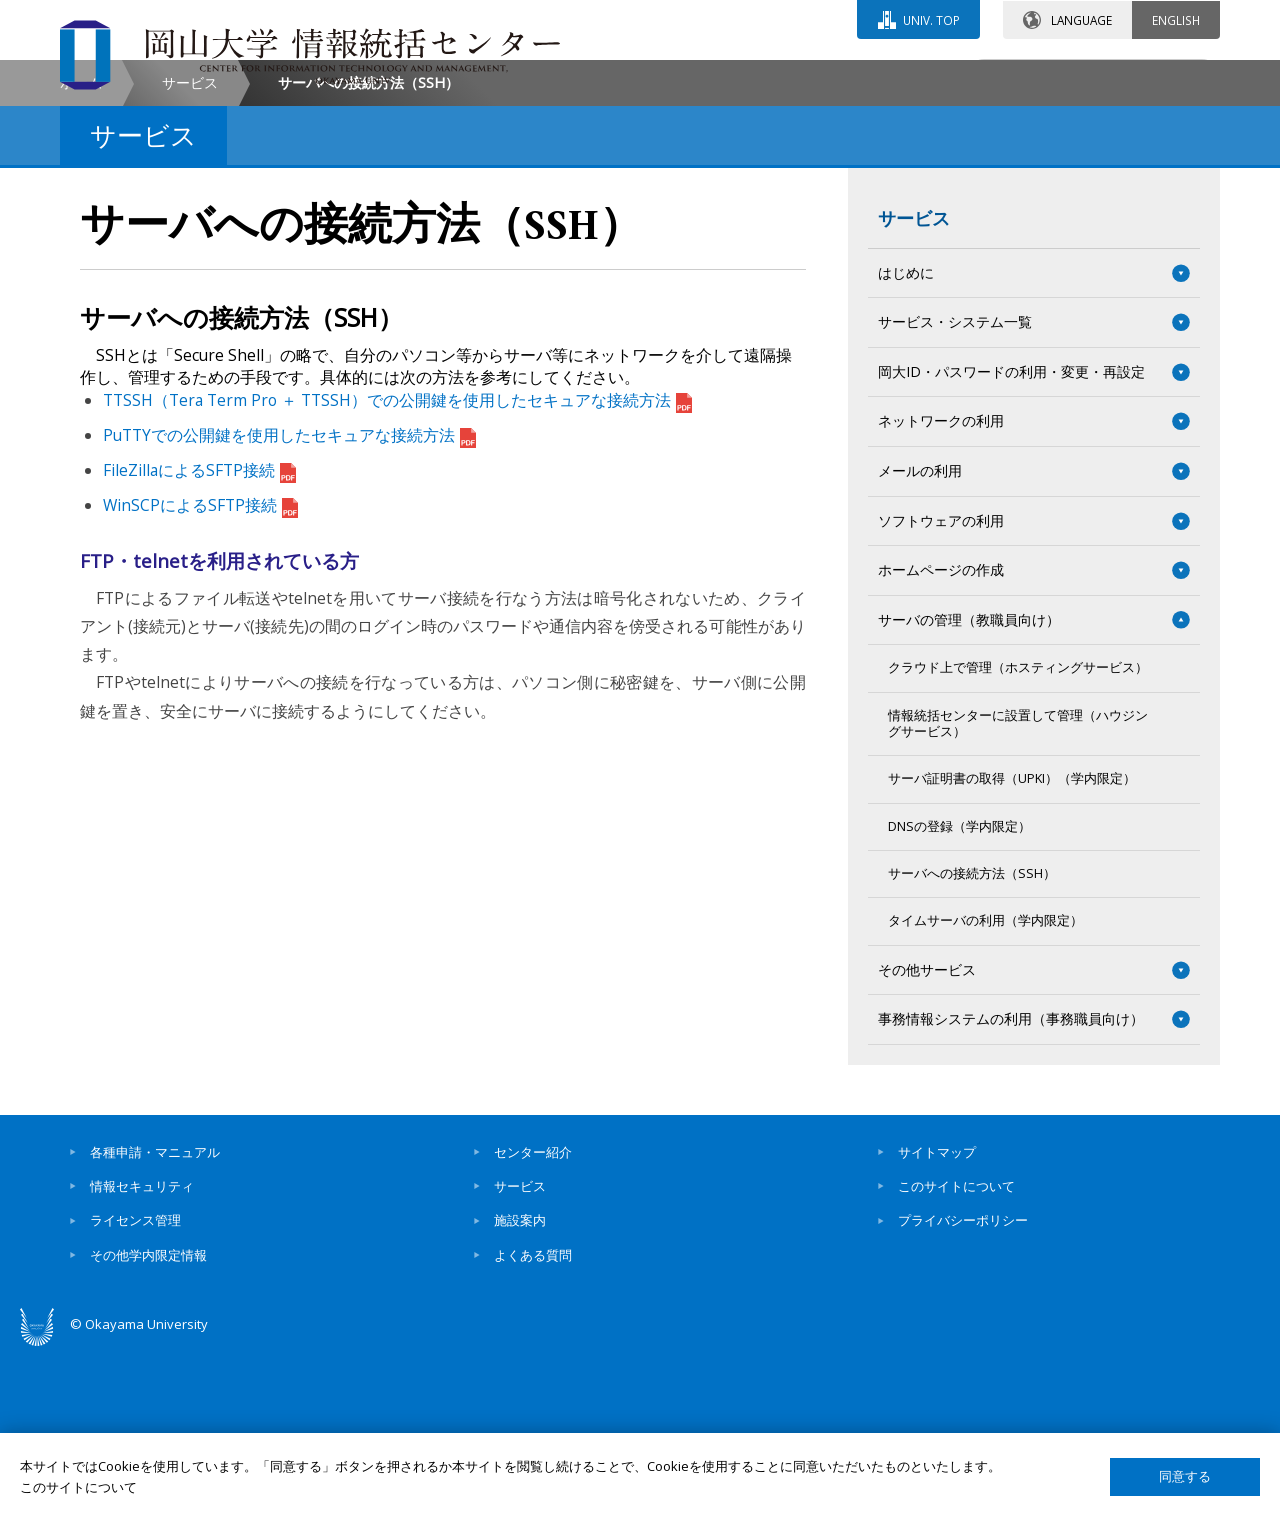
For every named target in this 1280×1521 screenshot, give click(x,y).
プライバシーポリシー (963, 1390)
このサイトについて (956, 1356)
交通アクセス (871, 77)
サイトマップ (937, 1321)
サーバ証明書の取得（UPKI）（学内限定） (1012, 948)
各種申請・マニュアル (155, 1321)
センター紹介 (533, 1321)
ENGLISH (1176, 19)
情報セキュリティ (142, 1356)
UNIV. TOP (931, 19)
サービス (190, 251)
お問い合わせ (694, 77)
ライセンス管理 (135, 1390)
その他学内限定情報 (148, 1424)
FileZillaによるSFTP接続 (199, 640)
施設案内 (520, 1390)
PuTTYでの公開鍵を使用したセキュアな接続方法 (289, 605)
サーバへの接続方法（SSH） (972, 1042)
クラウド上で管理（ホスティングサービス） (1018, 837)
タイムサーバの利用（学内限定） (985, 1090)
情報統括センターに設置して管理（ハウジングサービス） (1018, 892)
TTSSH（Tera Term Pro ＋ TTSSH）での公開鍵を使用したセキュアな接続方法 (397, 570)
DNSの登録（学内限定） (959, 995)
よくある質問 (533, 1424)
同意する (1185, 1476)
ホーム (81, 251)
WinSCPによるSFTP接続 (200, 675)
